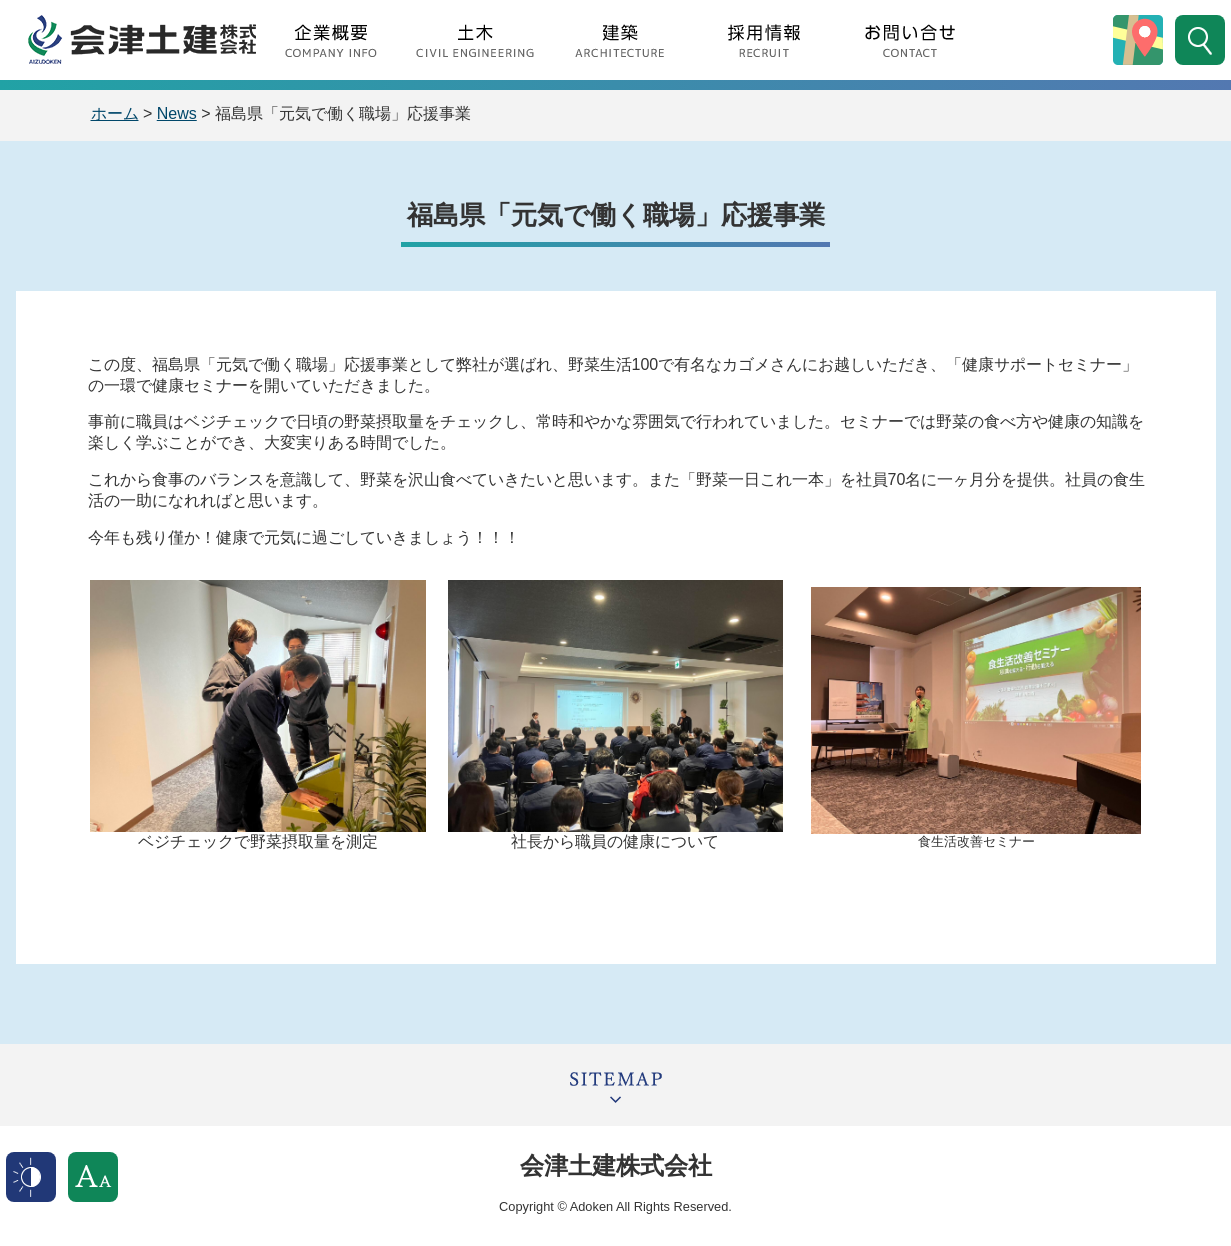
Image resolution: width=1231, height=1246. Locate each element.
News (177, 113)
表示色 (31, 1177)
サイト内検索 (1200, 40)
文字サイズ (93, 1177)
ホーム (115, 113)
